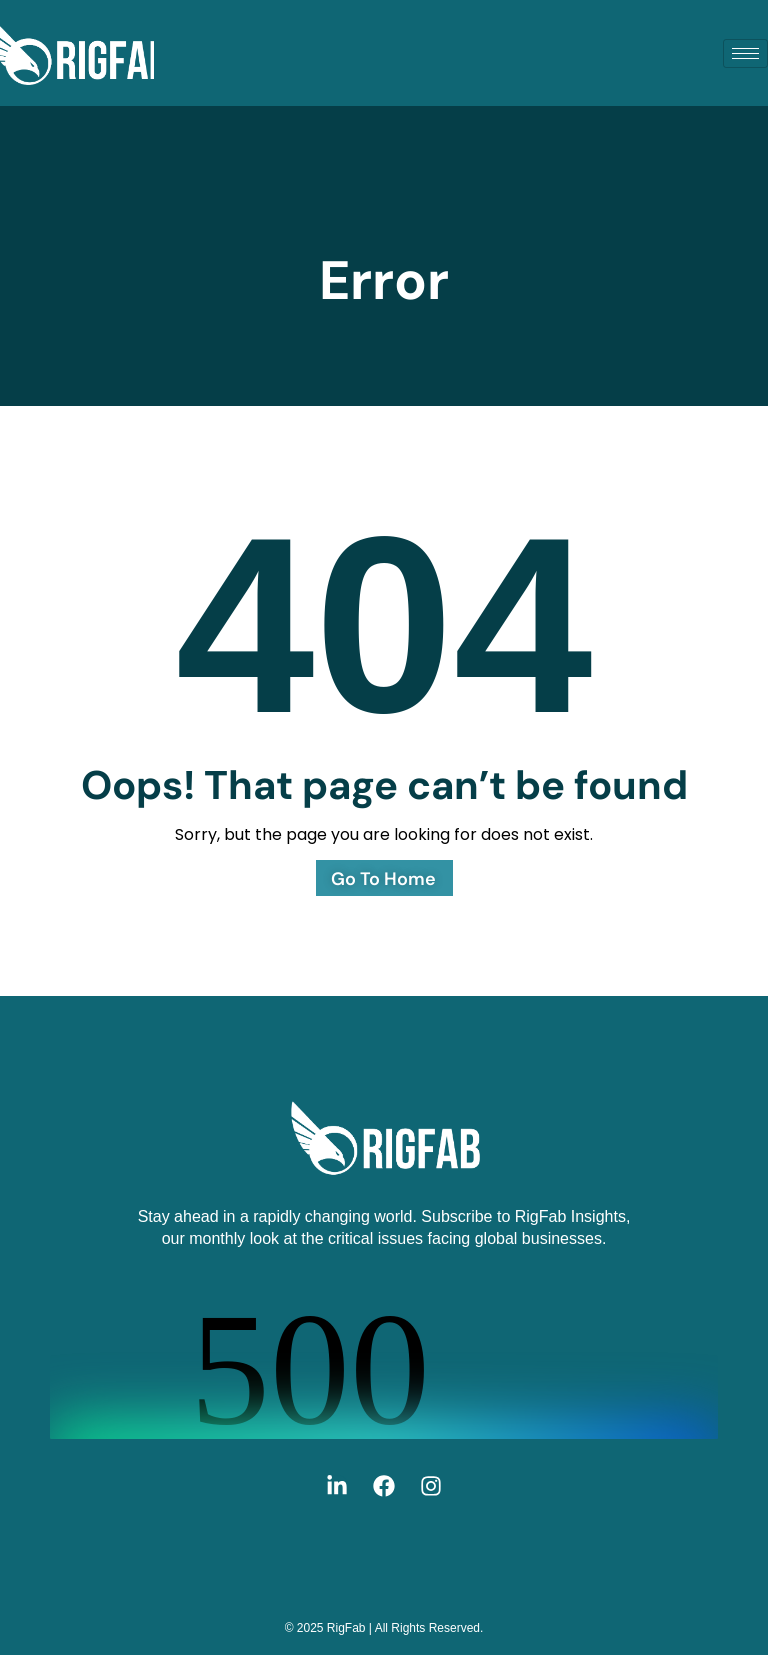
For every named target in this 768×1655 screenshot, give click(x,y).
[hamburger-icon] (745, 53)
